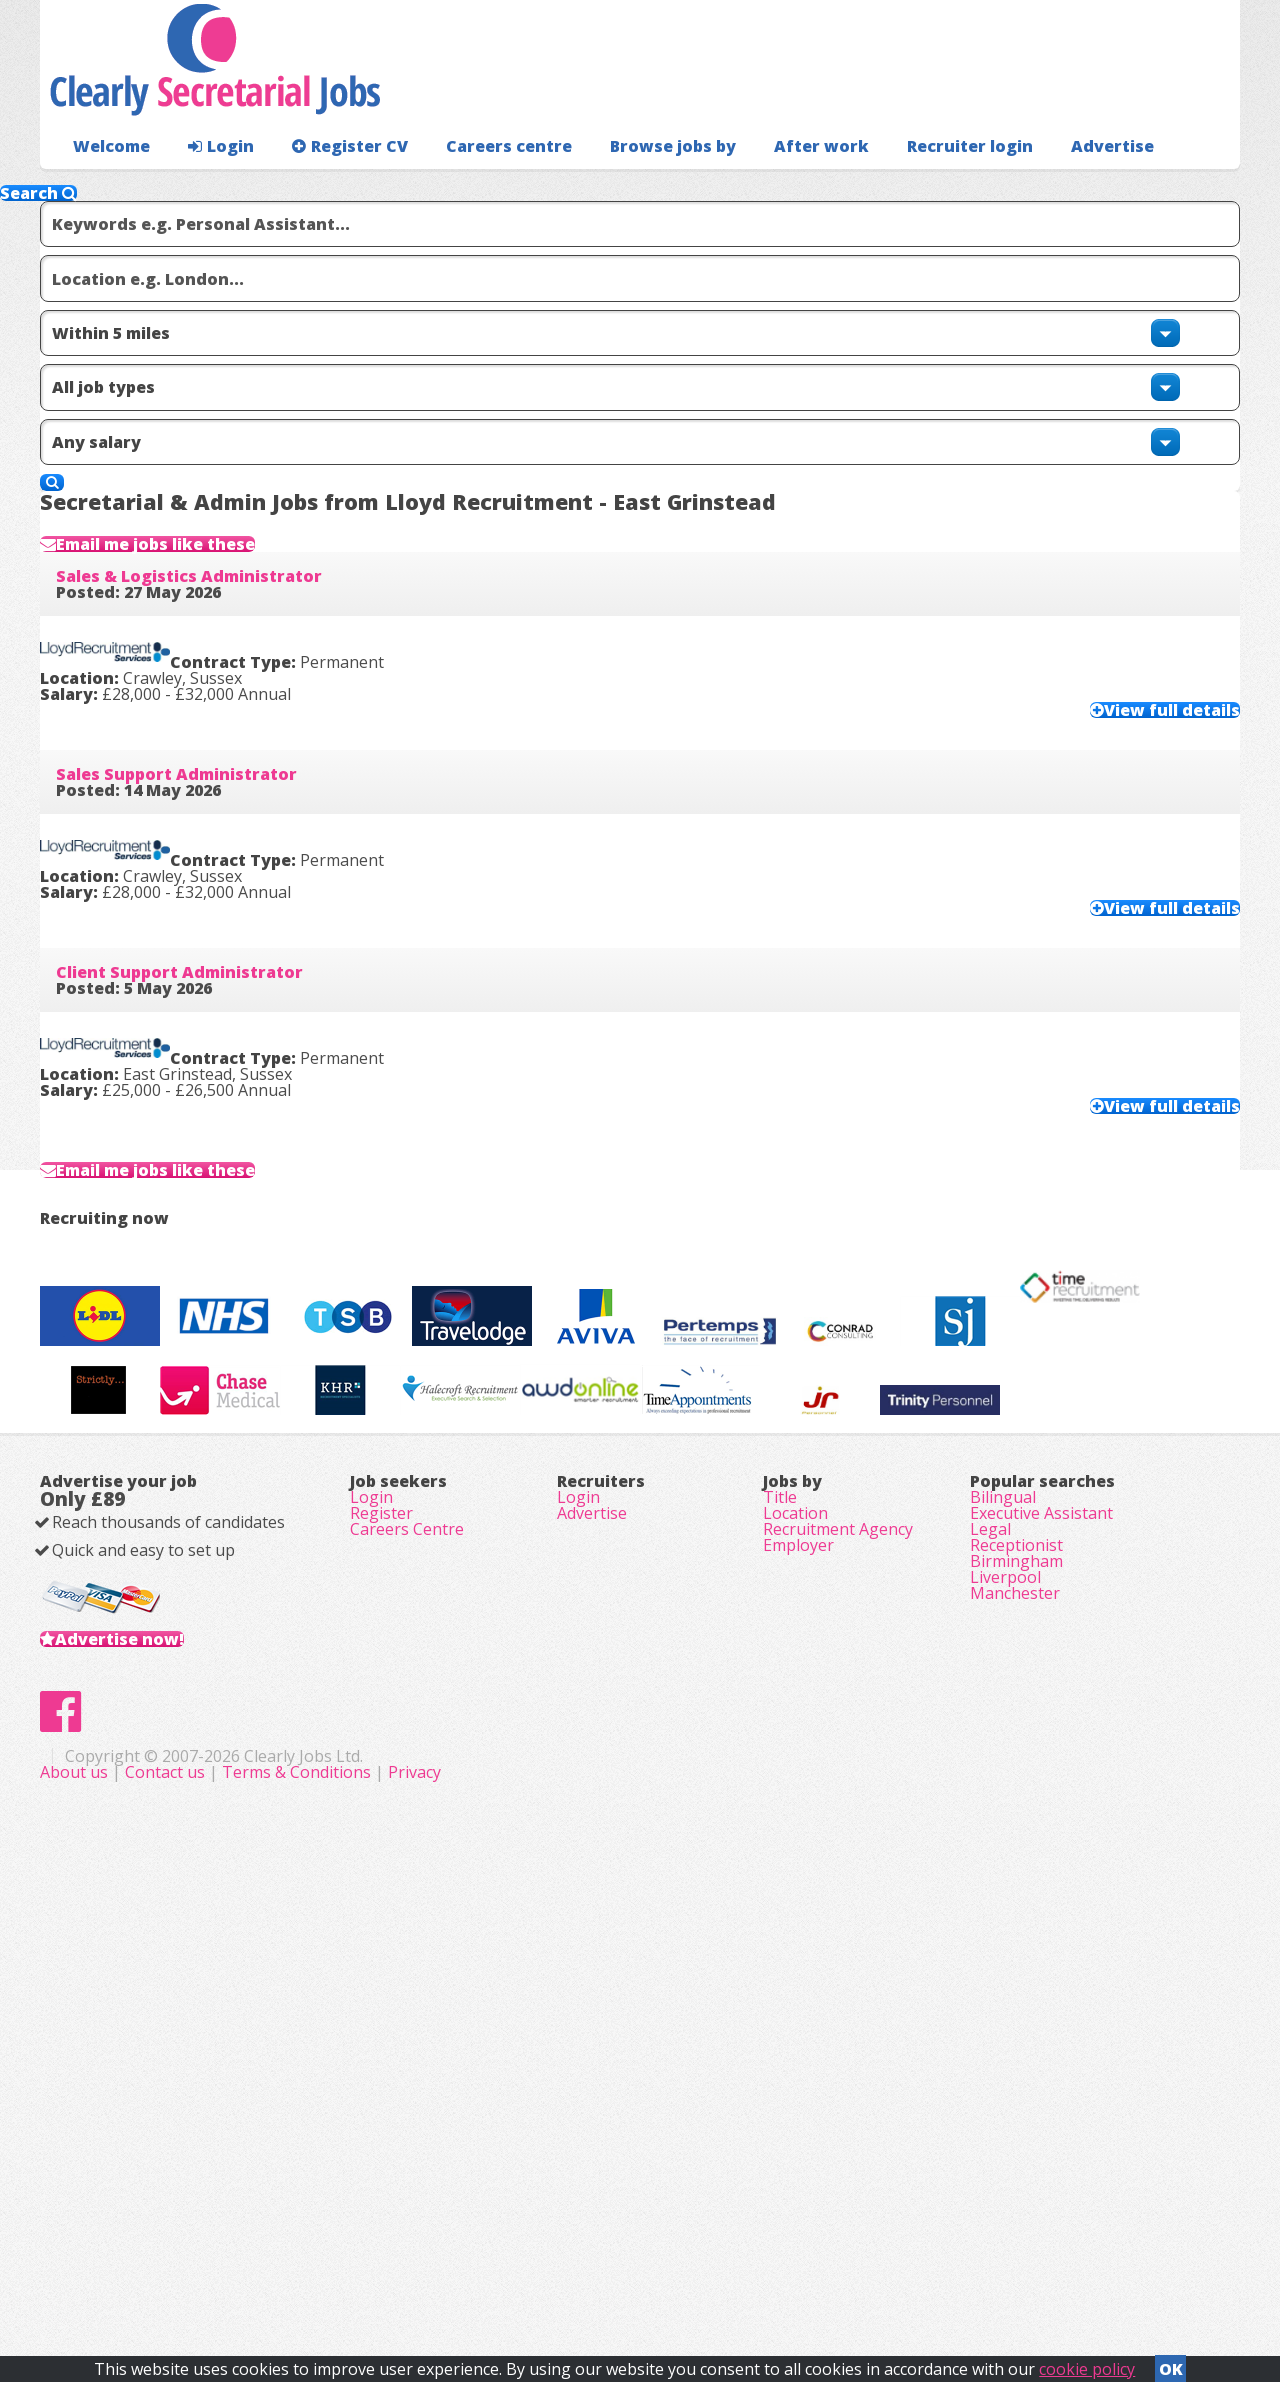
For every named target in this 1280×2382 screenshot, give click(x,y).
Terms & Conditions (696, 2272)
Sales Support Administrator (208, 809)
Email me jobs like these (209, 500)
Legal (990, 1946)
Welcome (106, 185)
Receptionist (1016, 1974)
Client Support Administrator (211, 1046)
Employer (798, 1974)
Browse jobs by (629, 185)
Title (780, 1890)
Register (381, 1918)
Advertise (1021, 185)
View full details (1132, 727)
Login (209, 185)
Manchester (1015, 2058)
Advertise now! (151, 2074)
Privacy (814, 2272)
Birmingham (1016, 2002)
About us (476, 2272)
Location (795, 1918)
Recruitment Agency (838, 1946)
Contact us (567, 2272)
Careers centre (477, 185)
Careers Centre (407, 1946)
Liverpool (1005, 2030)
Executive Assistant (1041, 1918)
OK (1171, 2363)
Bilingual (1003, 1890)
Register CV (329, 185)
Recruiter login (1151, 185)
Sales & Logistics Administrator (221, 572)
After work (768, 185)
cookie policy (1087, 2363)
